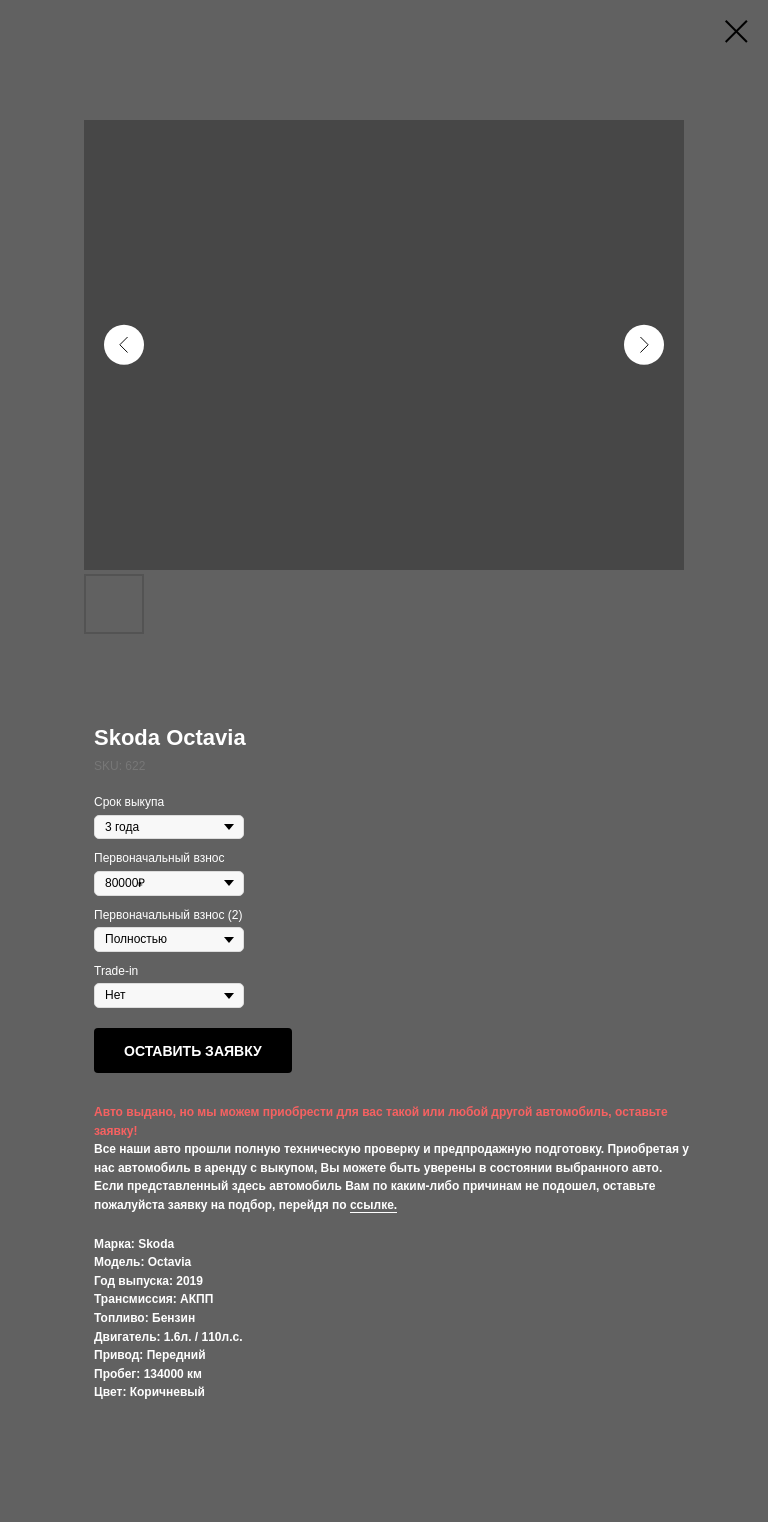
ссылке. (373, 1205)
